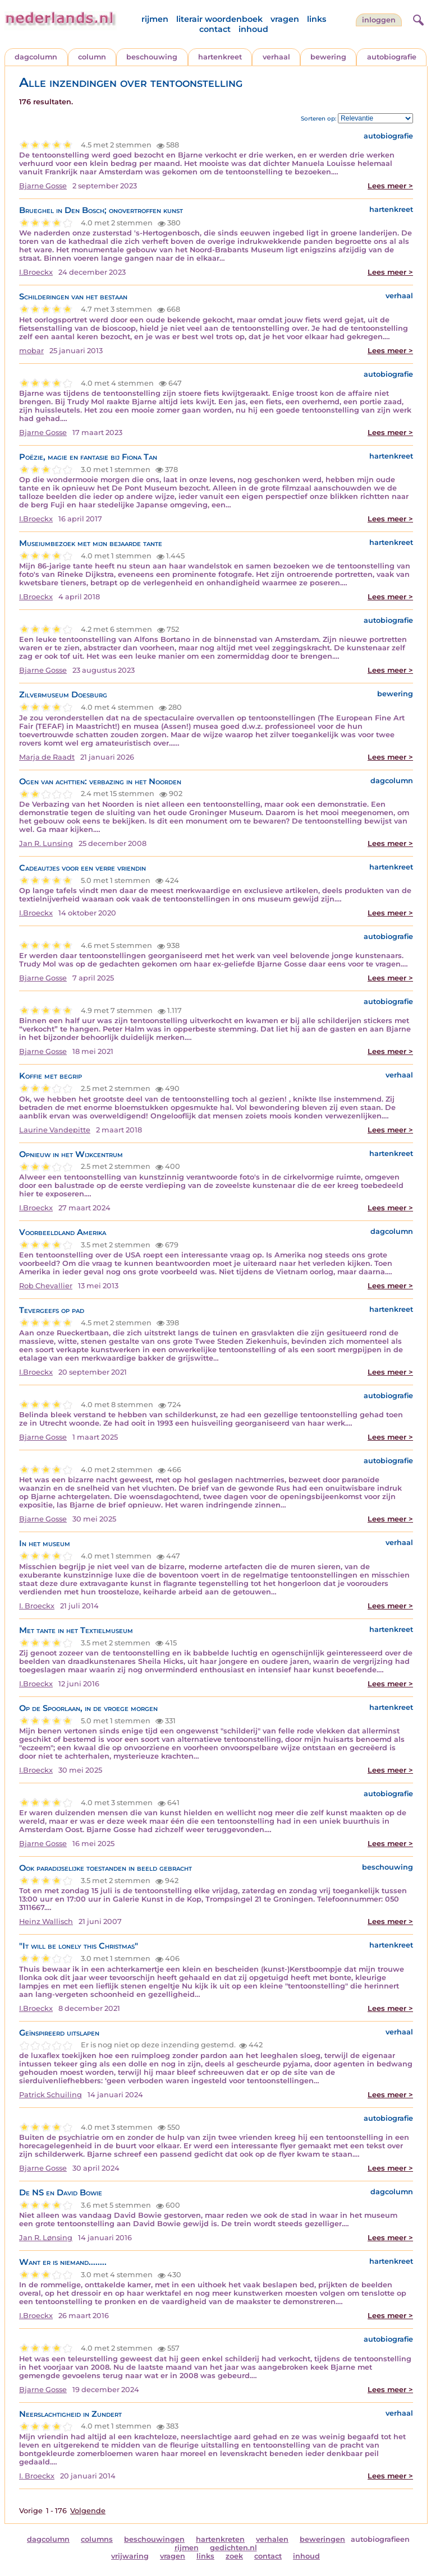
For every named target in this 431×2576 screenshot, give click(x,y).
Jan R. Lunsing (46, 843)
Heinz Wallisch (46, 1921)
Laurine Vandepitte (54, 1130)
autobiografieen (380, 2539)
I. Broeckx (36, 1606)
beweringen (322, 2539)
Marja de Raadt (47, 757)
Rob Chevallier (45, 1286)
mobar (31, 350)
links (316, 19)
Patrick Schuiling (50, 2095)
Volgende (88, 2510)
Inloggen (379, 20)
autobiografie (391, 57)
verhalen (272, 2539)
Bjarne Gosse (43, 186)
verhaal (276, 57)
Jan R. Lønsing (45, 2237)
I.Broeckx (36, 272)
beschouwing (151, 57)
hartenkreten (220, 2539)
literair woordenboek (219, 19)
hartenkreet (220, 57)
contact (215, 29)
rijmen (154, 19)
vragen (284, 19)
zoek (234, 2556)
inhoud (253, 29)
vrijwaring (130, 2556)
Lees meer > (390, 186)
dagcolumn (36, 57)
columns (97, 2539)
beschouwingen (154, 2539)
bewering (328, 57)
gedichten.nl (233, 2547)
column (92, 57)
